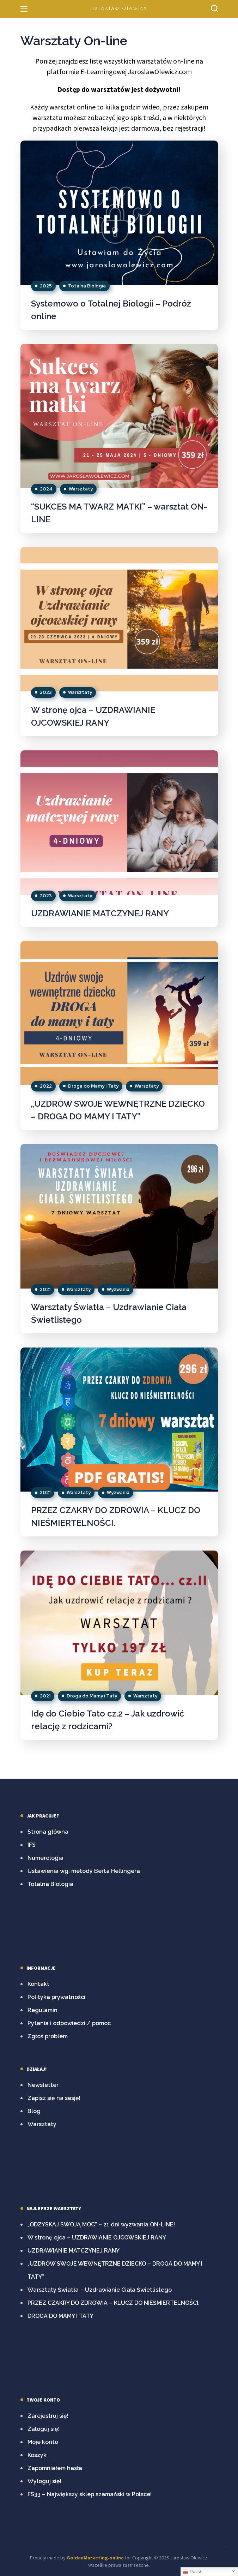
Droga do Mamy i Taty (93, 1086)
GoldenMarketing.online (95, 2557)
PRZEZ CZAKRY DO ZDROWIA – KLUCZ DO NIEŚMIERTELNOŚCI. (114, 2303)
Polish (192, 2572)
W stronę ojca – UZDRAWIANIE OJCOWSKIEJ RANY (97, 2237)
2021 (45, 1289)
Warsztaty (81, 489)
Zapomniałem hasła (55, 2468)
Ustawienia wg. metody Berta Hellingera (84, 1871)
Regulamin (42, 2010)
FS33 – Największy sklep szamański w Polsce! (90, 2494)
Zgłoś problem (48, 2036)
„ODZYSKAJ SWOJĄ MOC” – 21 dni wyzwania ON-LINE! (101, 2224)
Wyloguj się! (44, 2481)
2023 (46, 692)
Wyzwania (118, 1289)
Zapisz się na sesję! (54, 2098)
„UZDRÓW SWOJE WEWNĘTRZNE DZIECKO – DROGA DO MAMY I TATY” (115, 2270)
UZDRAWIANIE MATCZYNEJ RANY (100, 913)
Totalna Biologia (87, 286)
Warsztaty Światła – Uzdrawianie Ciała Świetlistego (100, 2289)
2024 (46, 489)
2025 (46, 286)
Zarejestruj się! (48, 2416)
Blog (34, 2111)
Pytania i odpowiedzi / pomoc (69, 2023)
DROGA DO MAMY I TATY (60, 2316)
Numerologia (45, 1858)
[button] (214, 9)
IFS (32, 1845)
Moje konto (43, 2442)
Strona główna (48, 1831)
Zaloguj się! (44, 2429)
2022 (46, 1086)
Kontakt (38, 1984)
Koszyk (37, 2455)
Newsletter (43, 2085)
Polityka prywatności (56, 1997)
